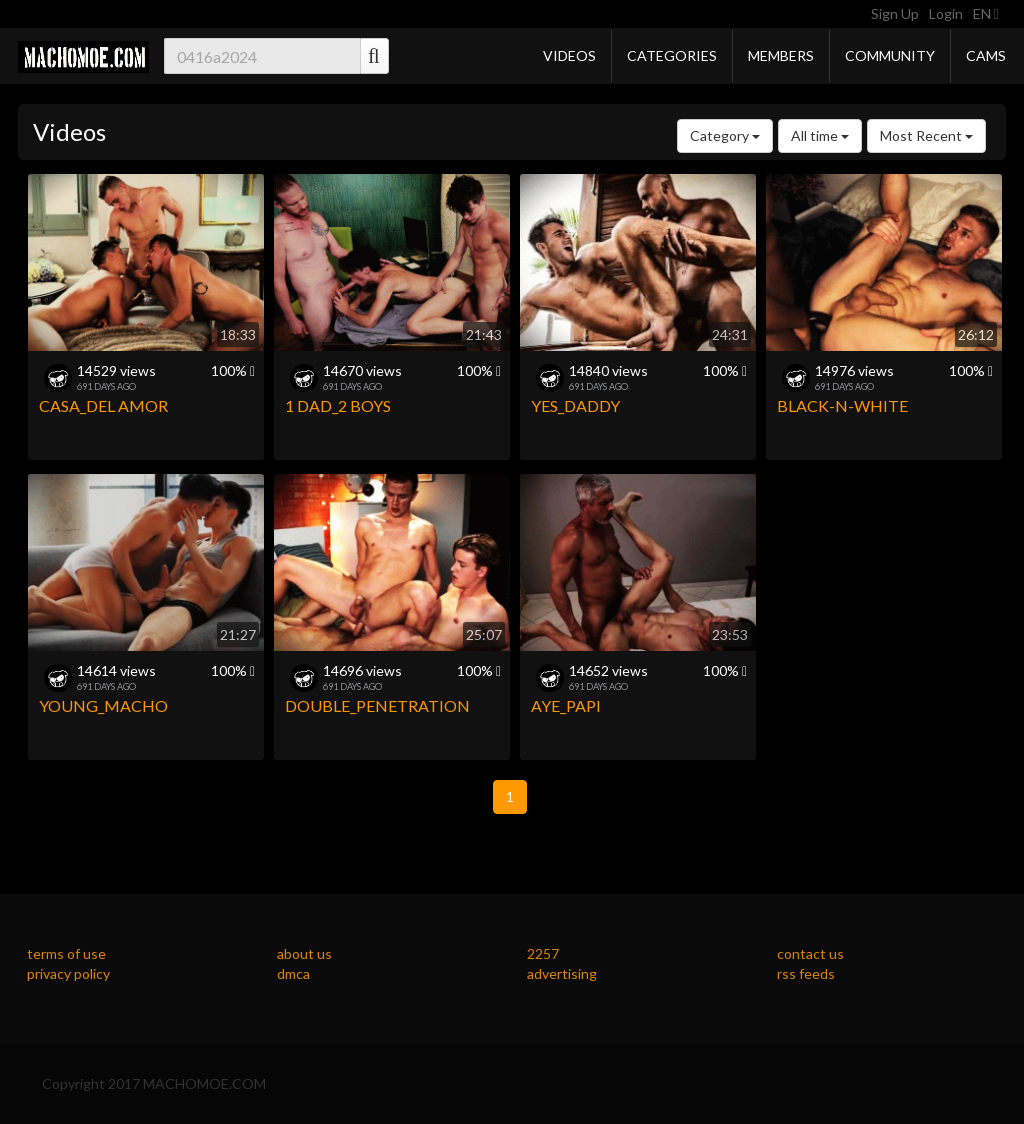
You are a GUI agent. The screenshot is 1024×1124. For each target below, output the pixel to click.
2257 (543, 953)
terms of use (66, 953)
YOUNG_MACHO (103, 705)
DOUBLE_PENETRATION (377, 705)
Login (946, 13)
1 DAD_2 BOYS (338, 405)
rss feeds (806, 973)
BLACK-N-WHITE (842, 405)
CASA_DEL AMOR (103, 405)
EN (986, 13)
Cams (986, 55)
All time (820, 135)
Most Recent (926, 135)
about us (304, 953)
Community (890, 55)
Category (725, 135)
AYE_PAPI (566, 705)
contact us (810, 953)
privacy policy (68, 973)
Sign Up (895, 13)
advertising (562, 973)
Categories (672, 55)
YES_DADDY (575, 405)
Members (781, 55)
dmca (293, 973)
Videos (569, 55)
